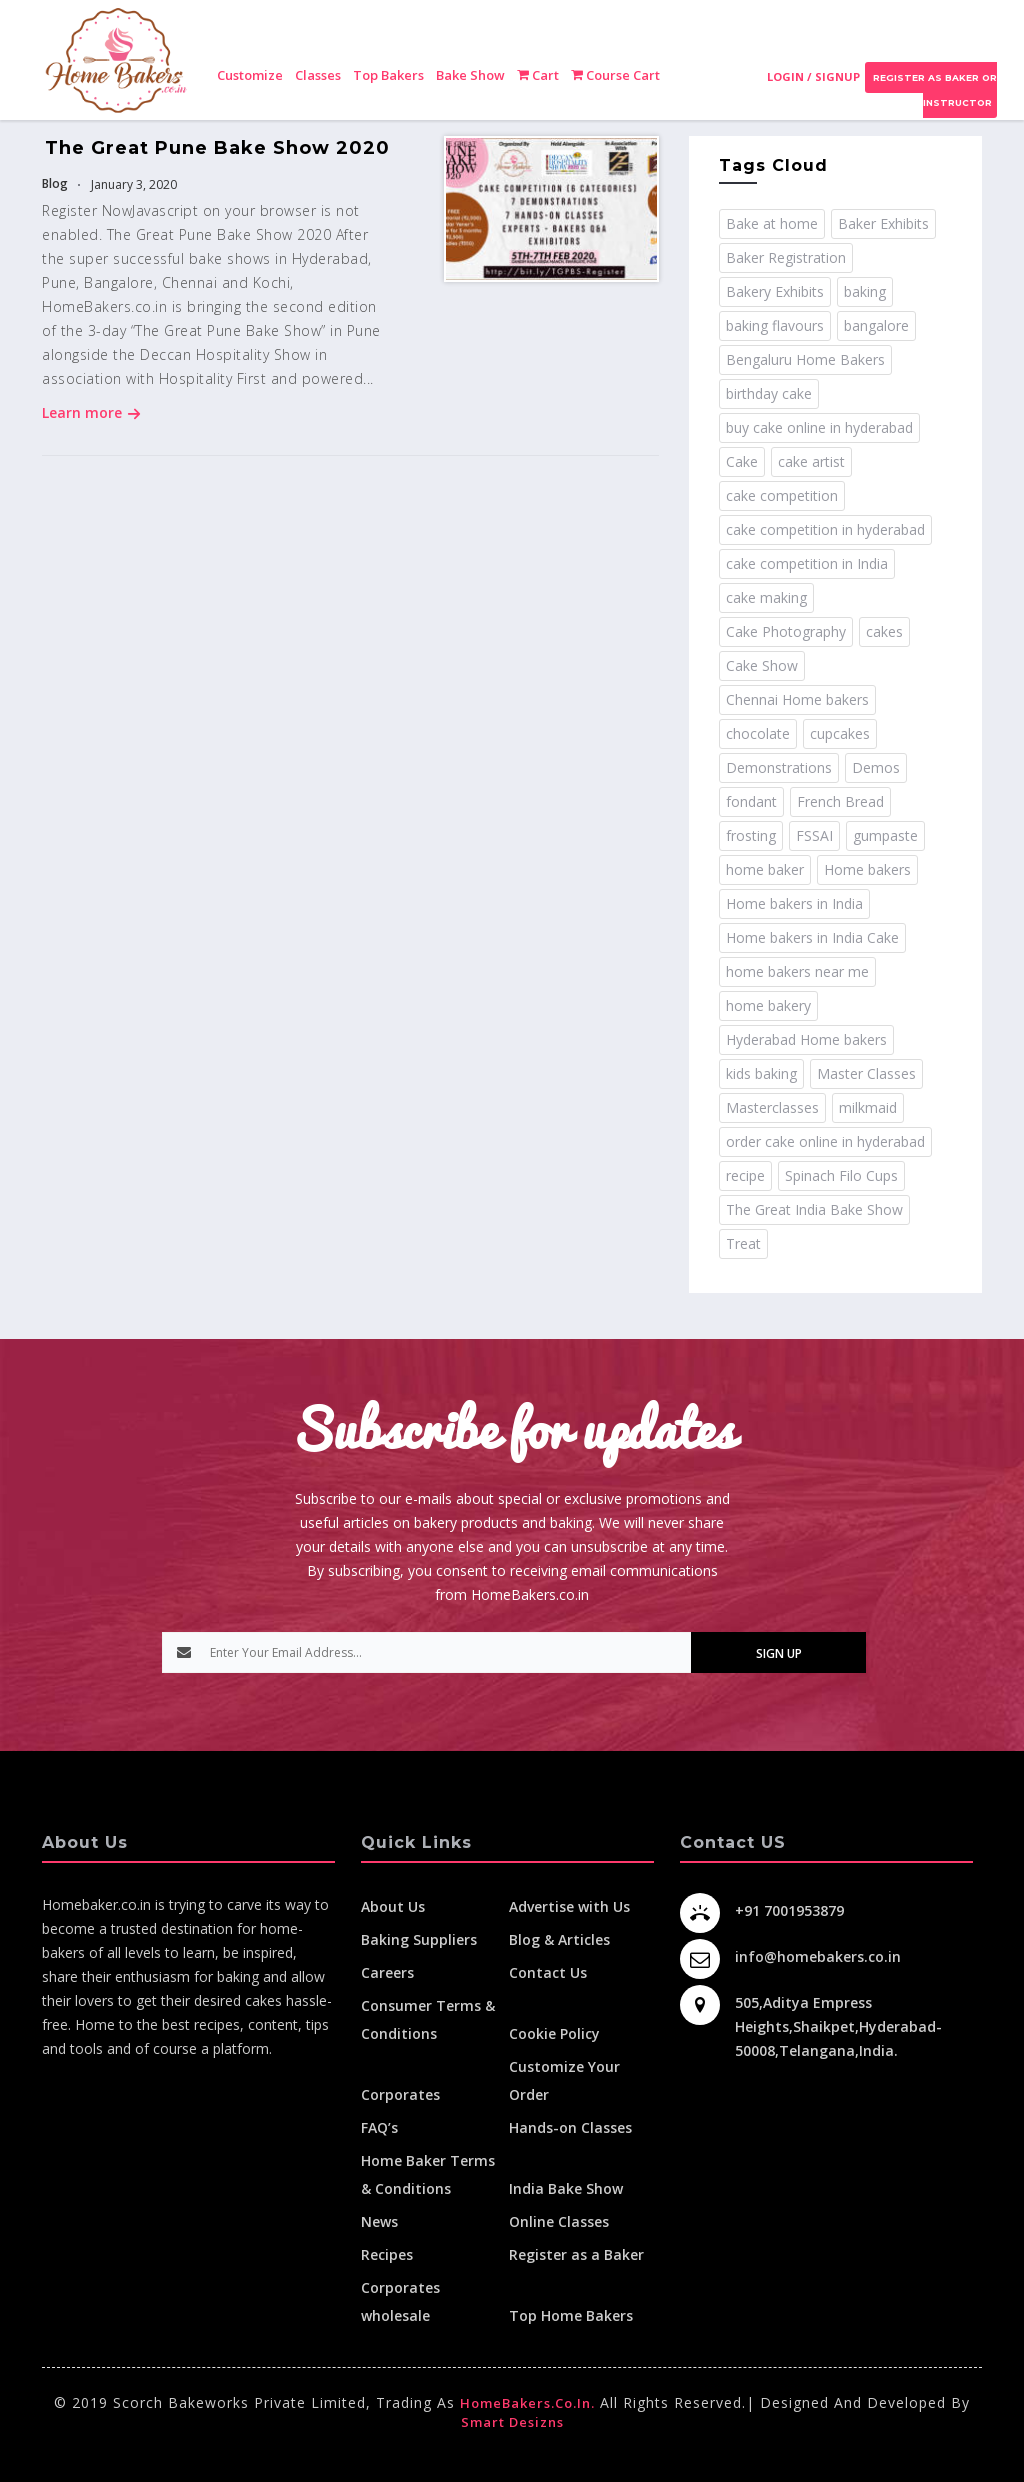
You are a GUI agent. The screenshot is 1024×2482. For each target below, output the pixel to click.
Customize (250, 75)
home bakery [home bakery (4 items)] (768, 1005)
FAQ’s (379, 2127)
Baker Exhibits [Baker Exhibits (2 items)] (883, 223)
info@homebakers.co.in (818, 1956)
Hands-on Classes (570, 2127)
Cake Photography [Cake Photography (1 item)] (786, 631)
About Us (393, 1906)
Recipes (387, 2254)
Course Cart (615, 75)
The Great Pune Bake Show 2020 (217, 148)
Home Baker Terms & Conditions (428, 2174)
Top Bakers (388, 75)
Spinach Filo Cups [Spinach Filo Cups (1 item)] (841, 1175)
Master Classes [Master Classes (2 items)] (866, 1073)
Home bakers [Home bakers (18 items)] (867, 869)
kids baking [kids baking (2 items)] (761, 1073)
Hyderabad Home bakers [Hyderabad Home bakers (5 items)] (806, 1039)
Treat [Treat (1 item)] (743, 1243)
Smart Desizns (512, 2422)
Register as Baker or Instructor (933, 90)
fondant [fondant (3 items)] (751, 801)
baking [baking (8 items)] (865, 291)
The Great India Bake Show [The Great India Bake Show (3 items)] (814, 1209)
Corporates (400, 2094)
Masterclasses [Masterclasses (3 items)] (772, 1107)
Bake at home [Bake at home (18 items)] (772, 223)
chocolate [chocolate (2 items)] (758, 733)
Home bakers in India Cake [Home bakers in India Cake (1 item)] (812, 937)
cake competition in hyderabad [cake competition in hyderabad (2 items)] (825, 529)
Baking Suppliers (419, 1939)
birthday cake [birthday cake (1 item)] (769, 393)
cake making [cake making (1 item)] (766, 597)
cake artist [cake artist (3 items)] (811, 461)
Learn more (91, 412)
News (379, 2221)
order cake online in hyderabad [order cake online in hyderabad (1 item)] (825, 1141)
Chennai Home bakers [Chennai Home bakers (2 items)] (797, 699)
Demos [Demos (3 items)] (876, 767)
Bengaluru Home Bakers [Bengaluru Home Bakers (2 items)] (805, 359)
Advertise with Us (569, 1906)
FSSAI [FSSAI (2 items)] (814, 835)
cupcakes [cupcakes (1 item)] (840, 733)
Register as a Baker (576, 2254)
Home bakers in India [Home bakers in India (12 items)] (794, 903)
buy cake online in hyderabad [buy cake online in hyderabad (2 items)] (819, 427)
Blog (55, 183)
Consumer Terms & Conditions (428, 2019)
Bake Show (470, 75)
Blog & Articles (559, 1939)
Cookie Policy (554, 2033)
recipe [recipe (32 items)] (745, 1175)
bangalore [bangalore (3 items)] (876, 325)
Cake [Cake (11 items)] (742, 461)
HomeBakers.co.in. (527, 2403)
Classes (318, 75)
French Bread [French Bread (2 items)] (840, 801)
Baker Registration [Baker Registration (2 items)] (786, 257)
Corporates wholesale (400, 2301)
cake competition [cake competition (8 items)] (782, 495)
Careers (387, 1972)
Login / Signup (813, 76)
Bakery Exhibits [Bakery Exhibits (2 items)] (775, 291)
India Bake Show (566, 2188)
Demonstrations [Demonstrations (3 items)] (779, 767)
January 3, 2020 (132, 184)
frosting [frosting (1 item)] (751, 835)
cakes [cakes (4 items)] (884, 631)
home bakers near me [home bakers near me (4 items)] (797, 971)
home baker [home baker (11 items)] (765, 869)
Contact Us (548, 1972)
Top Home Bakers (571, 2315)
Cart (538, 75)
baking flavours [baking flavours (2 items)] (775, 325)
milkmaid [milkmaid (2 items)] (868, 1107)
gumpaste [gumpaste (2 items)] (885, 835)
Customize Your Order (564, 2080)
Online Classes (559, 2221)
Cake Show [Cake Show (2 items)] (762, 665)
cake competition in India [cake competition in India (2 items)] (807, 563)
